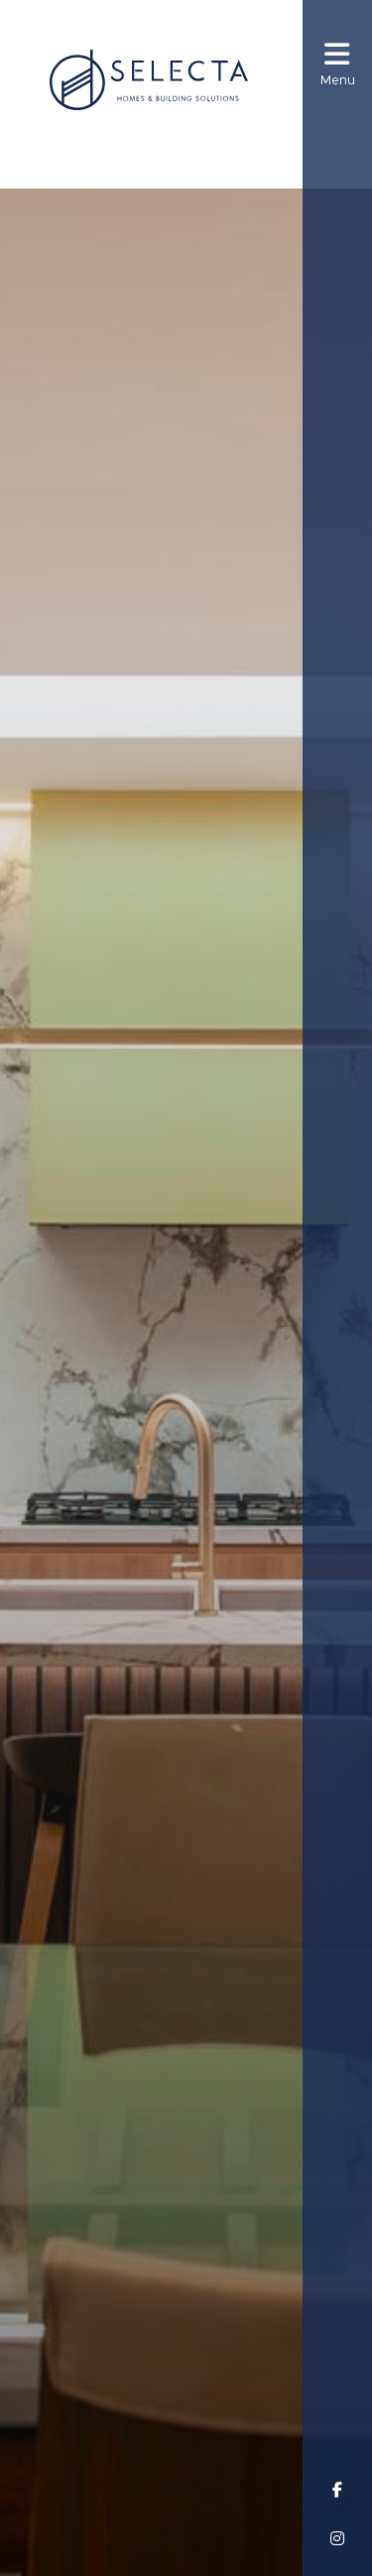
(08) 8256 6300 (162, 147)
